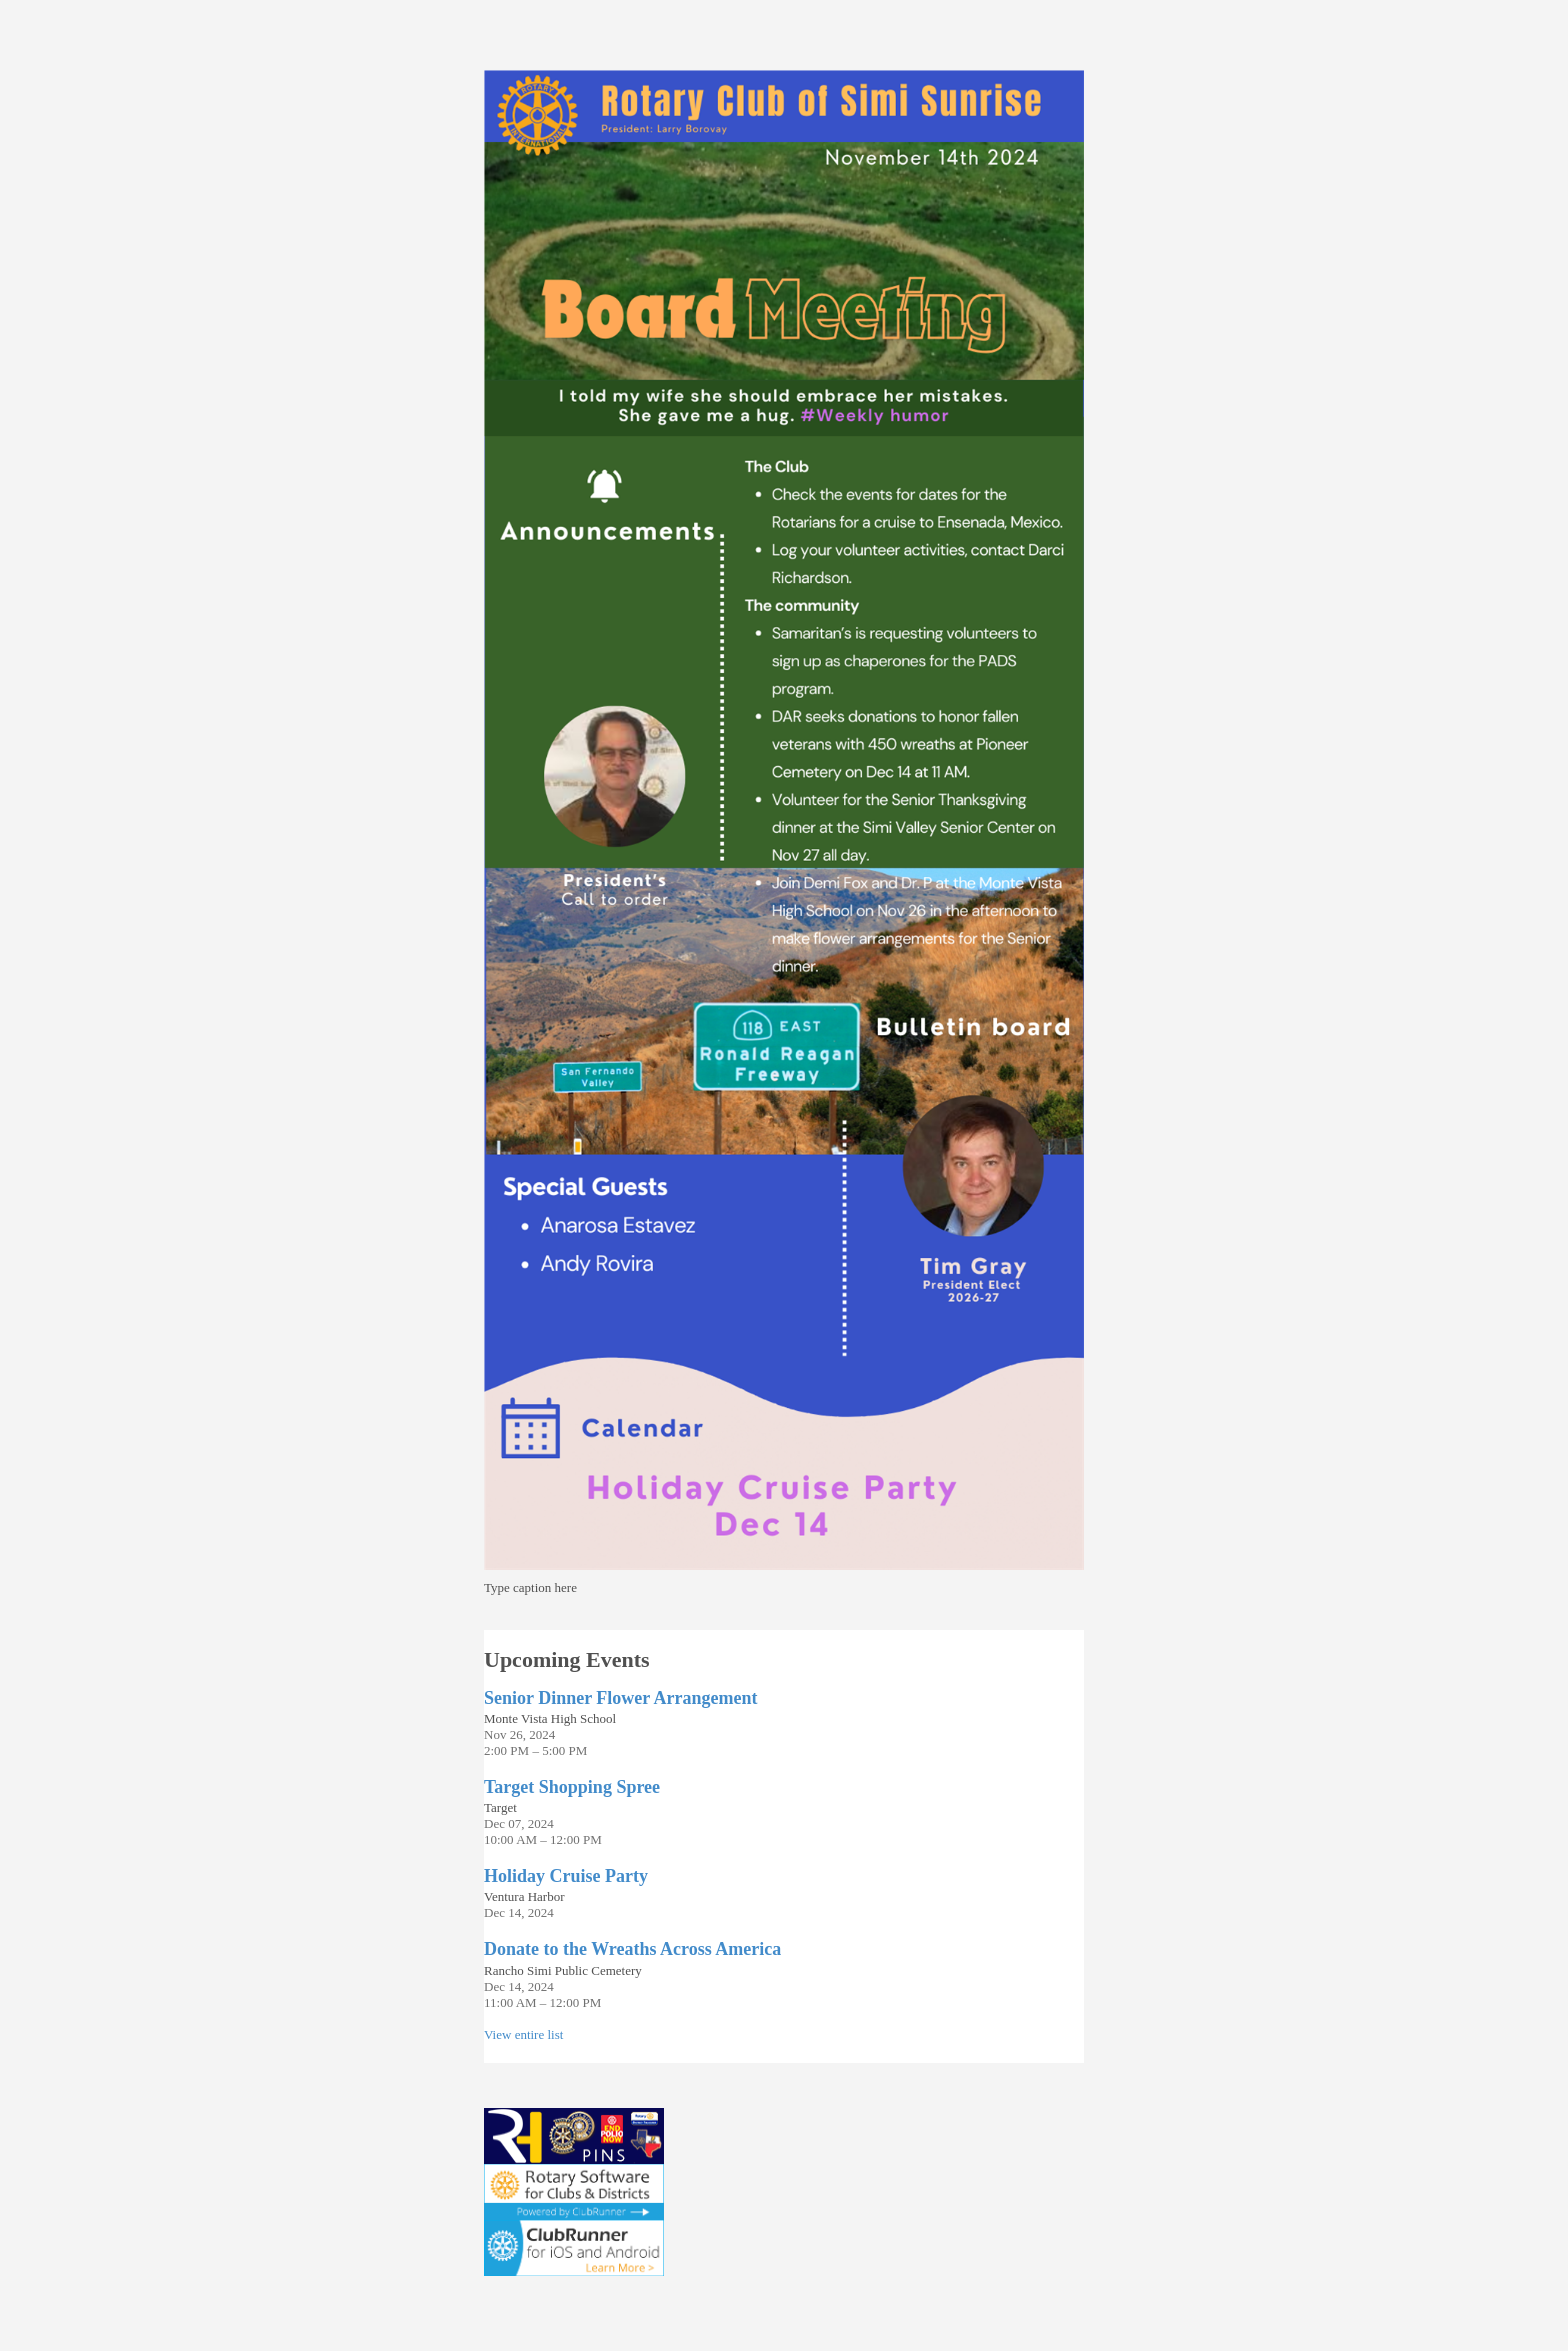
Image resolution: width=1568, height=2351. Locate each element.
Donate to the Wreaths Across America (632, 1949)
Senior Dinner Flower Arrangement (620, 1698)
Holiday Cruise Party (566, 1876)
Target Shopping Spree (572, 1787)
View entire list (523, 2034)
